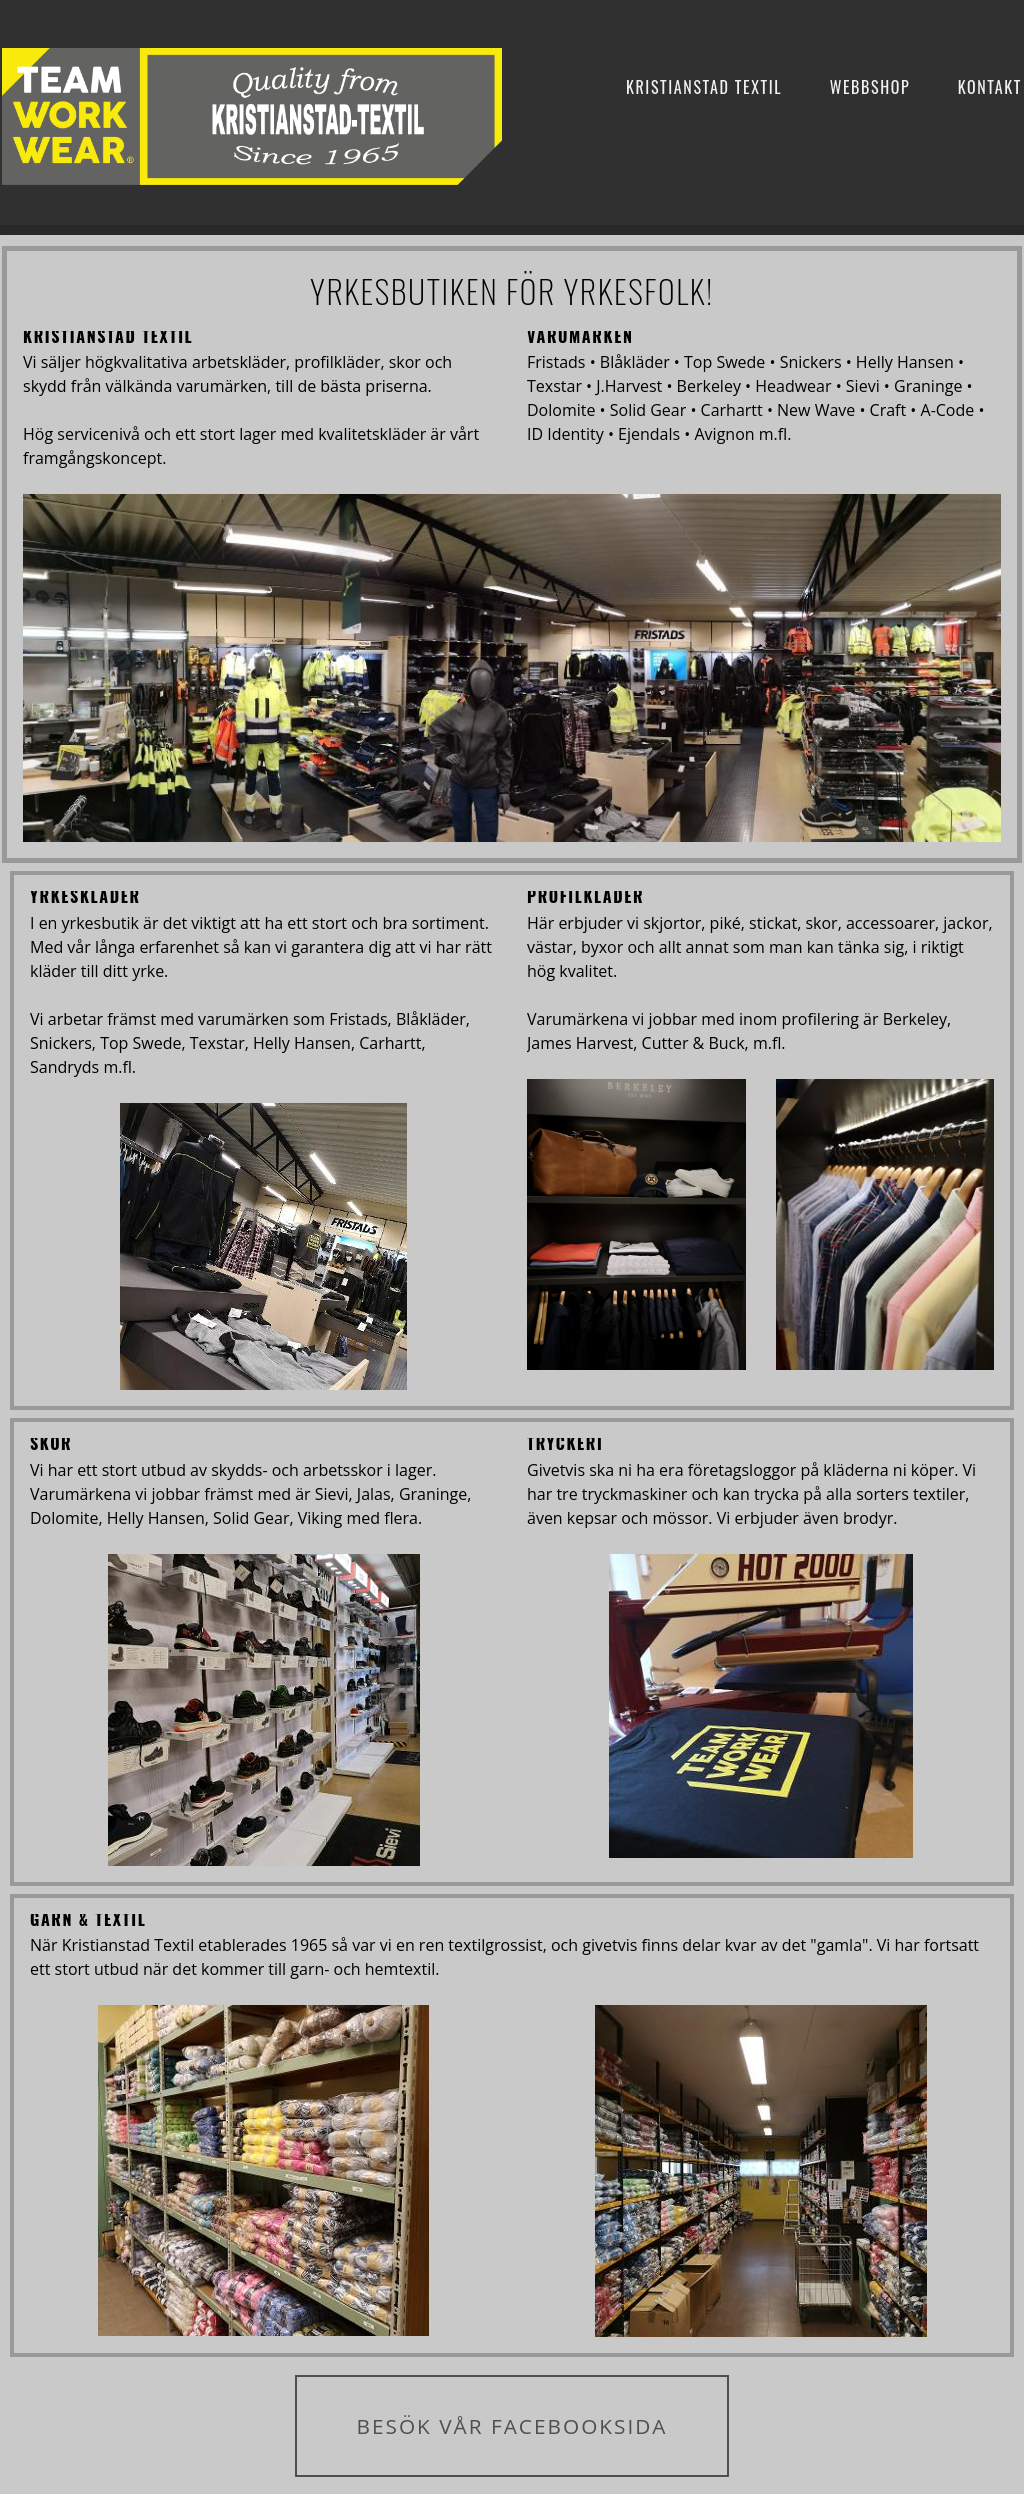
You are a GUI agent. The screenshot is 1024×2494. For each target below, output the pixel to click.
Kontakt (990, 87)
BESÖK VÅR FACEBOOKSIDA (511, 2426)
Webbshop (870, 87)
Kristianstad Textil (704, 87)
